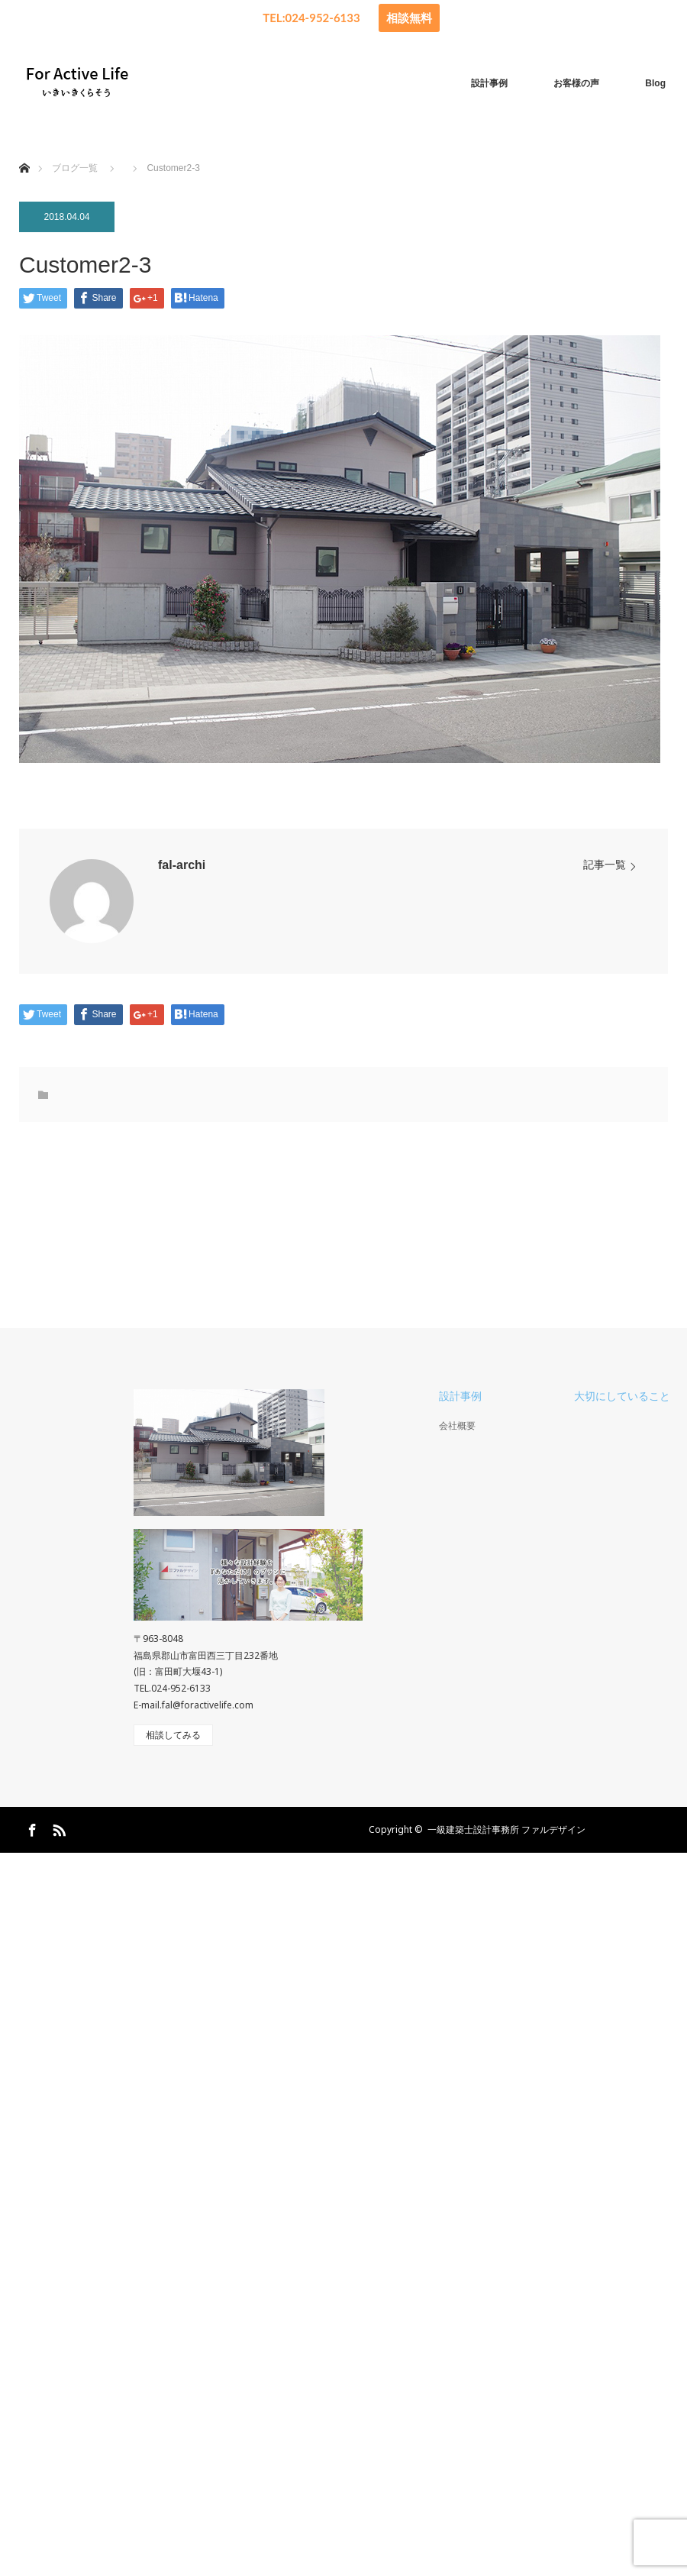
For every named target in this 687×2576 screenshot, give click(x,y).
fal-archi (181, 864)
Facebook (30, 1827)
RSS (57, 1827)
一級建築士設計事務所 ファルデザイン (506, 1829)
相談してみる (173, 1735)
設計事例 (489, 83)
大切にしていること (622, 1396)
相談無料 (409, 17)
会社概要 (457, 1426)
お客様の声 (576, 83)
